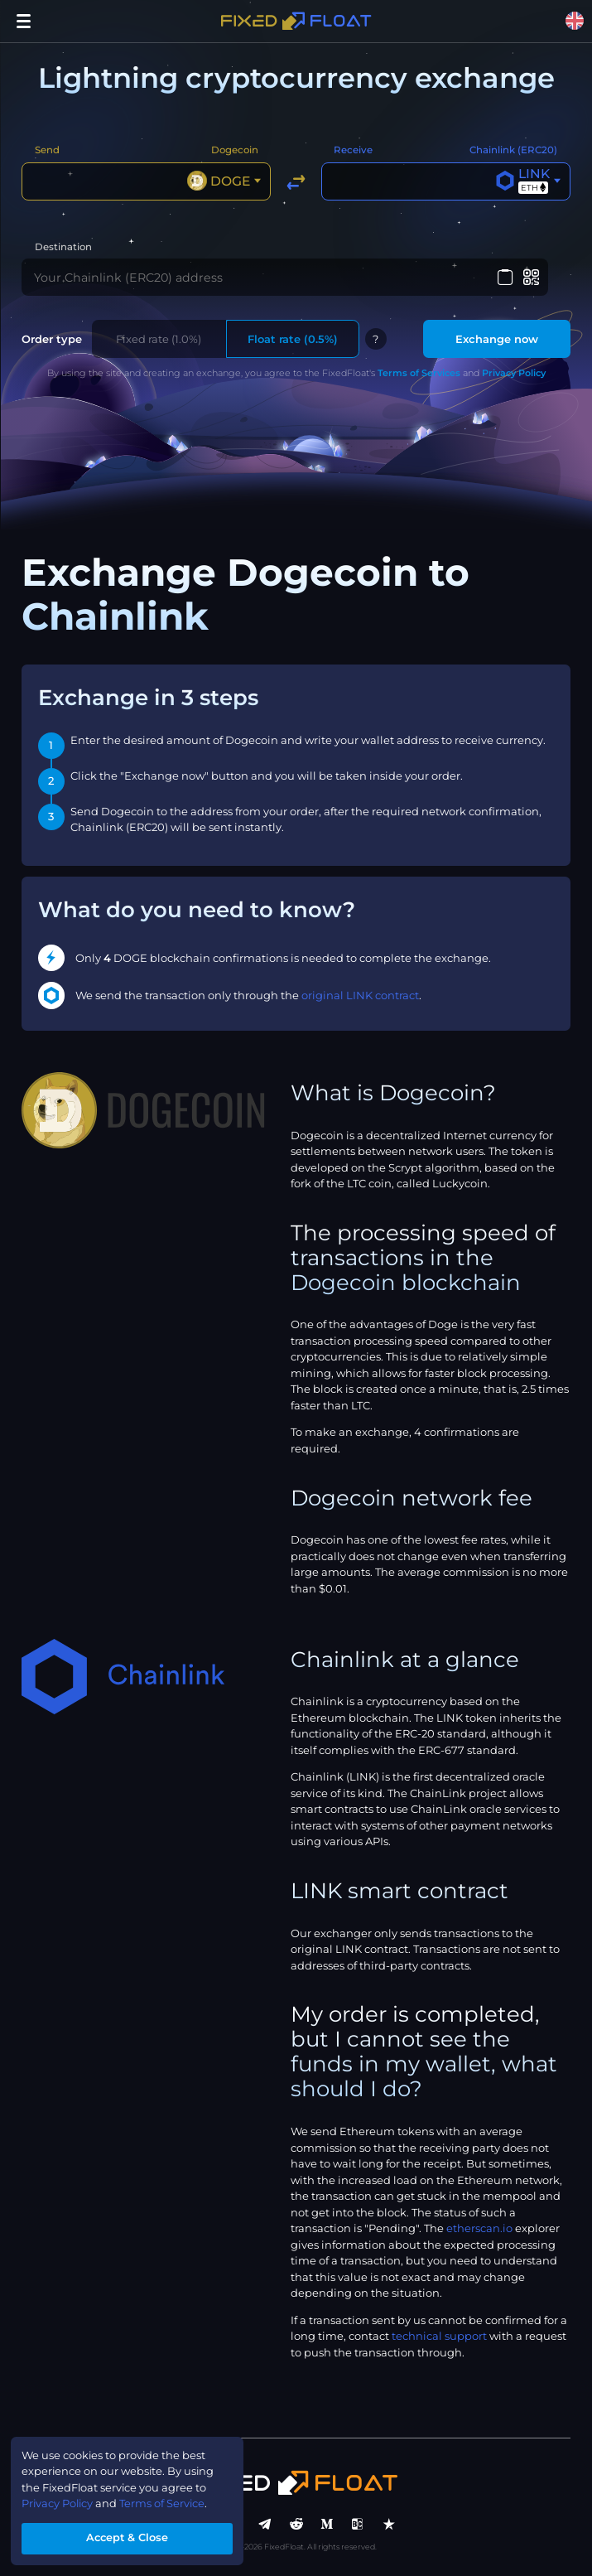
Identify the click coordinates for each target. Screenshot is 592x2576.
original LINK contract (360, 996)
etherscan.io (479, 2229)
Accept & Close (127, 2538)
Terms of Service (165, 2503)
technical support (439, 2337)
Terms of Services (419, 374)
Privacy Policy (514, 374)
